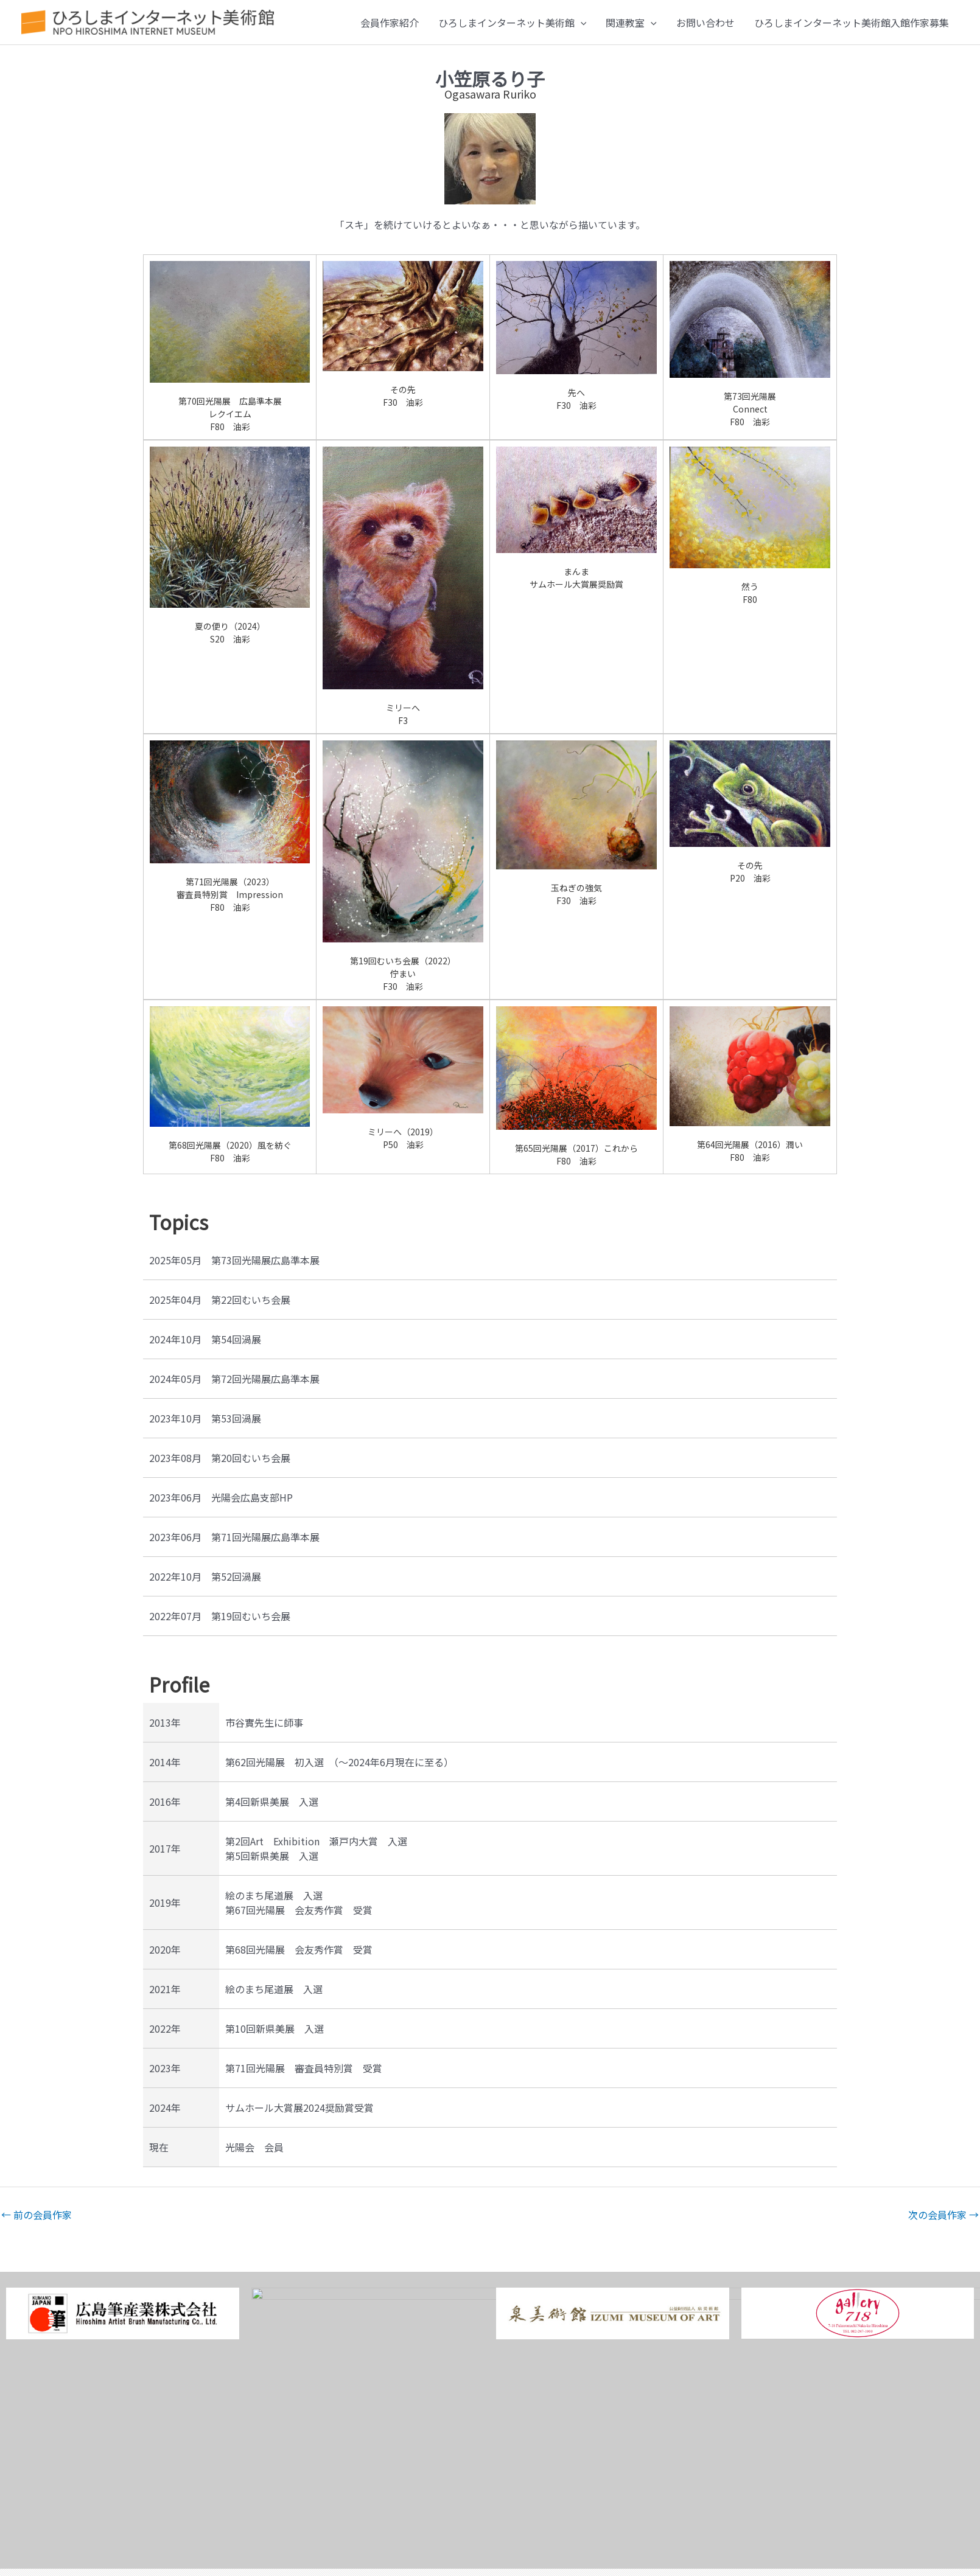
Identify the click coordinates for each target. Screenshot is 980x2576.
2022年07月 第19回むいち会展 (219, 1616)
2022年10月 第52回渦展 (205, 1576)
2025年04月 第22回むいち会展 (219, 1299)
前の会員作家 (36, 2214)
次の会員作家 (943, 2214)
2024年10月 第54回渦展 (205, 1339)
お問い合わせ (705, 22)
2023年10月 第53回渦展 (205, 1418)
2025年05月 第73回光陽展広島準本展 (234, 1260)
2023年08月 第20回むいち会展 (219, 1457)
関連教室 (631, 22)
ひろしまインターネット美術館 (512, 22)
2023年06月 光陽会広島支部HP (221, 1497)
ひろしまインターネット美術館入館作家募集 (851, 22)
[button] (581, 22)
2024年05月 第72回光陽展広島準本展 (234, 1378)
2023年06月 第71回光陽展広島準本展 (234, 1537)
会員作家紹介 (389, 22)
